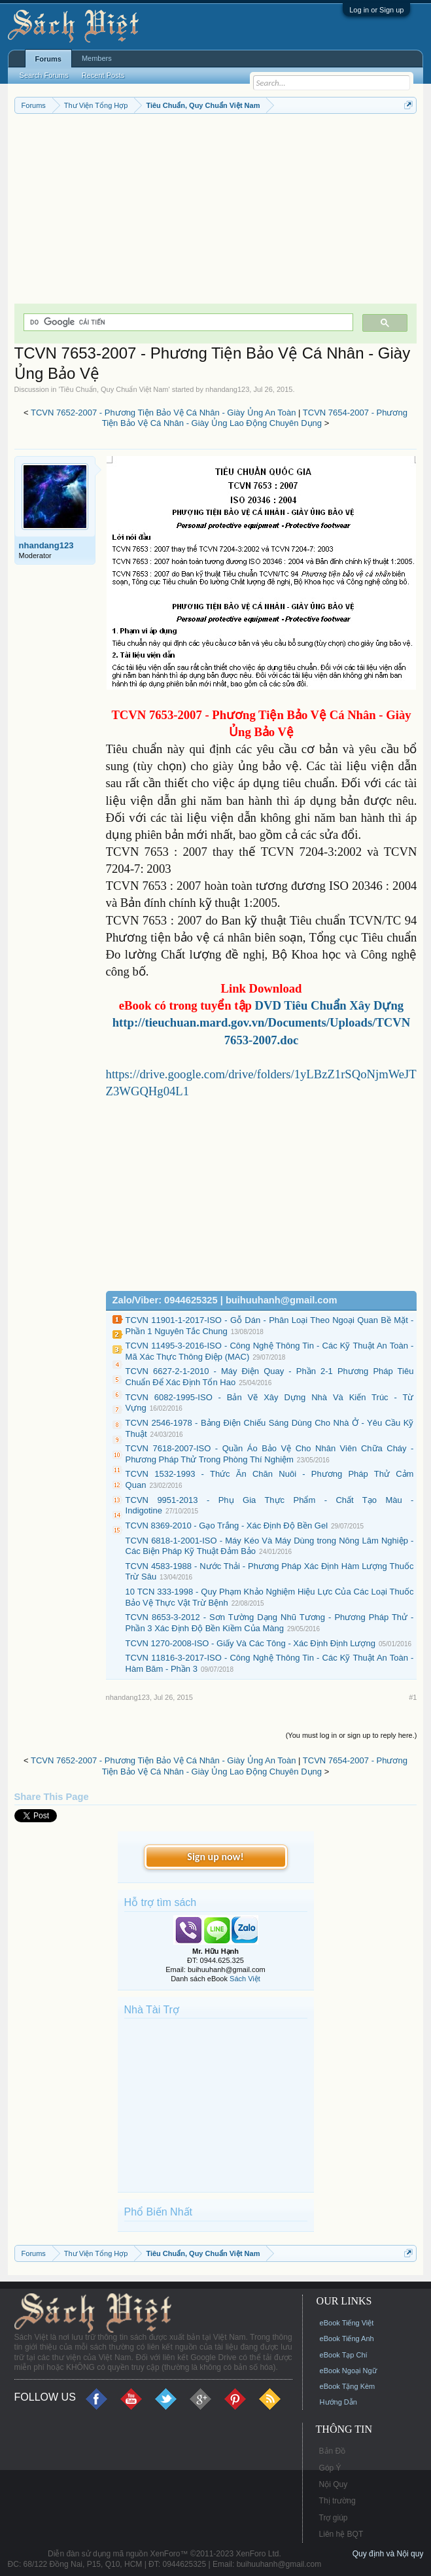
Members (97, 58)
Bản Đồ (332, 2451)
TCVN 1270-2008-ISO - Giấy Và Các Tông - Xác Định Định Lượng (250, 1643)
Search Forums (44, 75)
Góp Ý (330, 2468)
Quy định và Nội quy (388, 2553)
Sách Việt (245, 1979)
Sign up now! (215, 1856)
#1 (413, 1697)
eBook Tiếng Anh (347, 2338)
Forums (48, 59)
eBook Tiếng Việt (347, 2323)
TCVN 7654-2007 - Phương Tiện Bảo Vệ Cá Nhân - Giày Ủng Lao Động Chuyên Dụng (254, 418)
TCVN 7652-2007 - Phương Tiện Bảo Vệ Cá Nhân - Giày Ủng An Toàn (163, 412)
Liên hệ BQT (341, 2534)
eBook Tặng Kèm (347, 2386)
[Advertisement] (215, 212)
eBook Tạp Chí (344, 2355)
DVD (328, 1005)
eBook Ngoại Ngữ (348, 2370)
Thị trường (337, 2500)
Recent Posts (103, 75)
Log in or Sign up (376, 10)
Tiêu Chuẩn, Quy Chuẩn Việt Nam (114, 389)
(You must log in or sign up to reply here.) (351, 1735)
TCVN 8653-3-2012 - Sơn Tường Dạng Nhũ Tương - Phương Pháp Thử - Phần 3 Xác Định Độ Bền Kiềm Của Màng (270, 1622)
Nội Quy (333, 2484)
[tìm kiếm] (187, 322)
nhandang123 (227, 389)
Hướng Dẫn (338, 2402)
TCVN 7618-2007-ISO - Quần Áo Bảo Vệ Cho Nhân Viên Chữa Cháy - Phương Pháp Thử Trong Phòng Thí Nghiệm (270, 1453)
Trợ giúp (333, 2517)
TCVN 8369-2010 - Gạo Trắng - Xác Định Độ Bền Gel (227, 1525)
